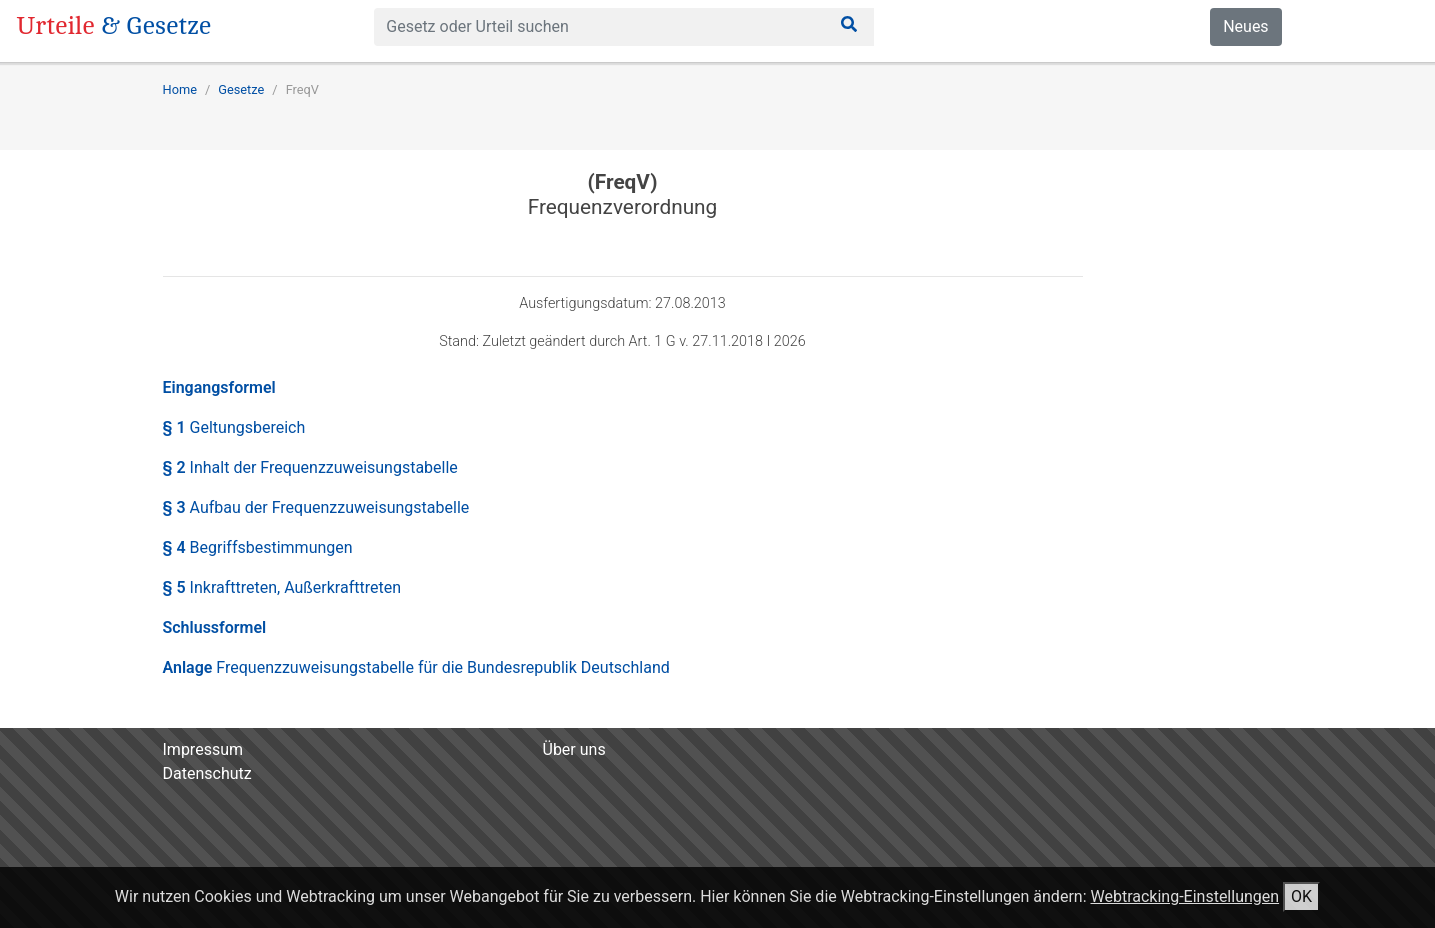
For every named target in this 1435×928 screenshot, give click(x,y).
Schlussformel (215, 627)
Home (180, 89)
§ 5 (282, 587)
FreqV (302, 89)
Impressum (203, 749)
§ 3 (316, 507)
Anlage (416, 667)
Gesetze (241, 89)
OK (1301, 896)
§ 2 (310, 467)
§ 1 (234, 427)
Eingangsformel (219, 387)
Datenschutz (207, 773)
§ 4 (258, 547)
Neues (1245, 26)
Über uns (574, 749)
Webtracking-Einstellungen (1184, 896)
